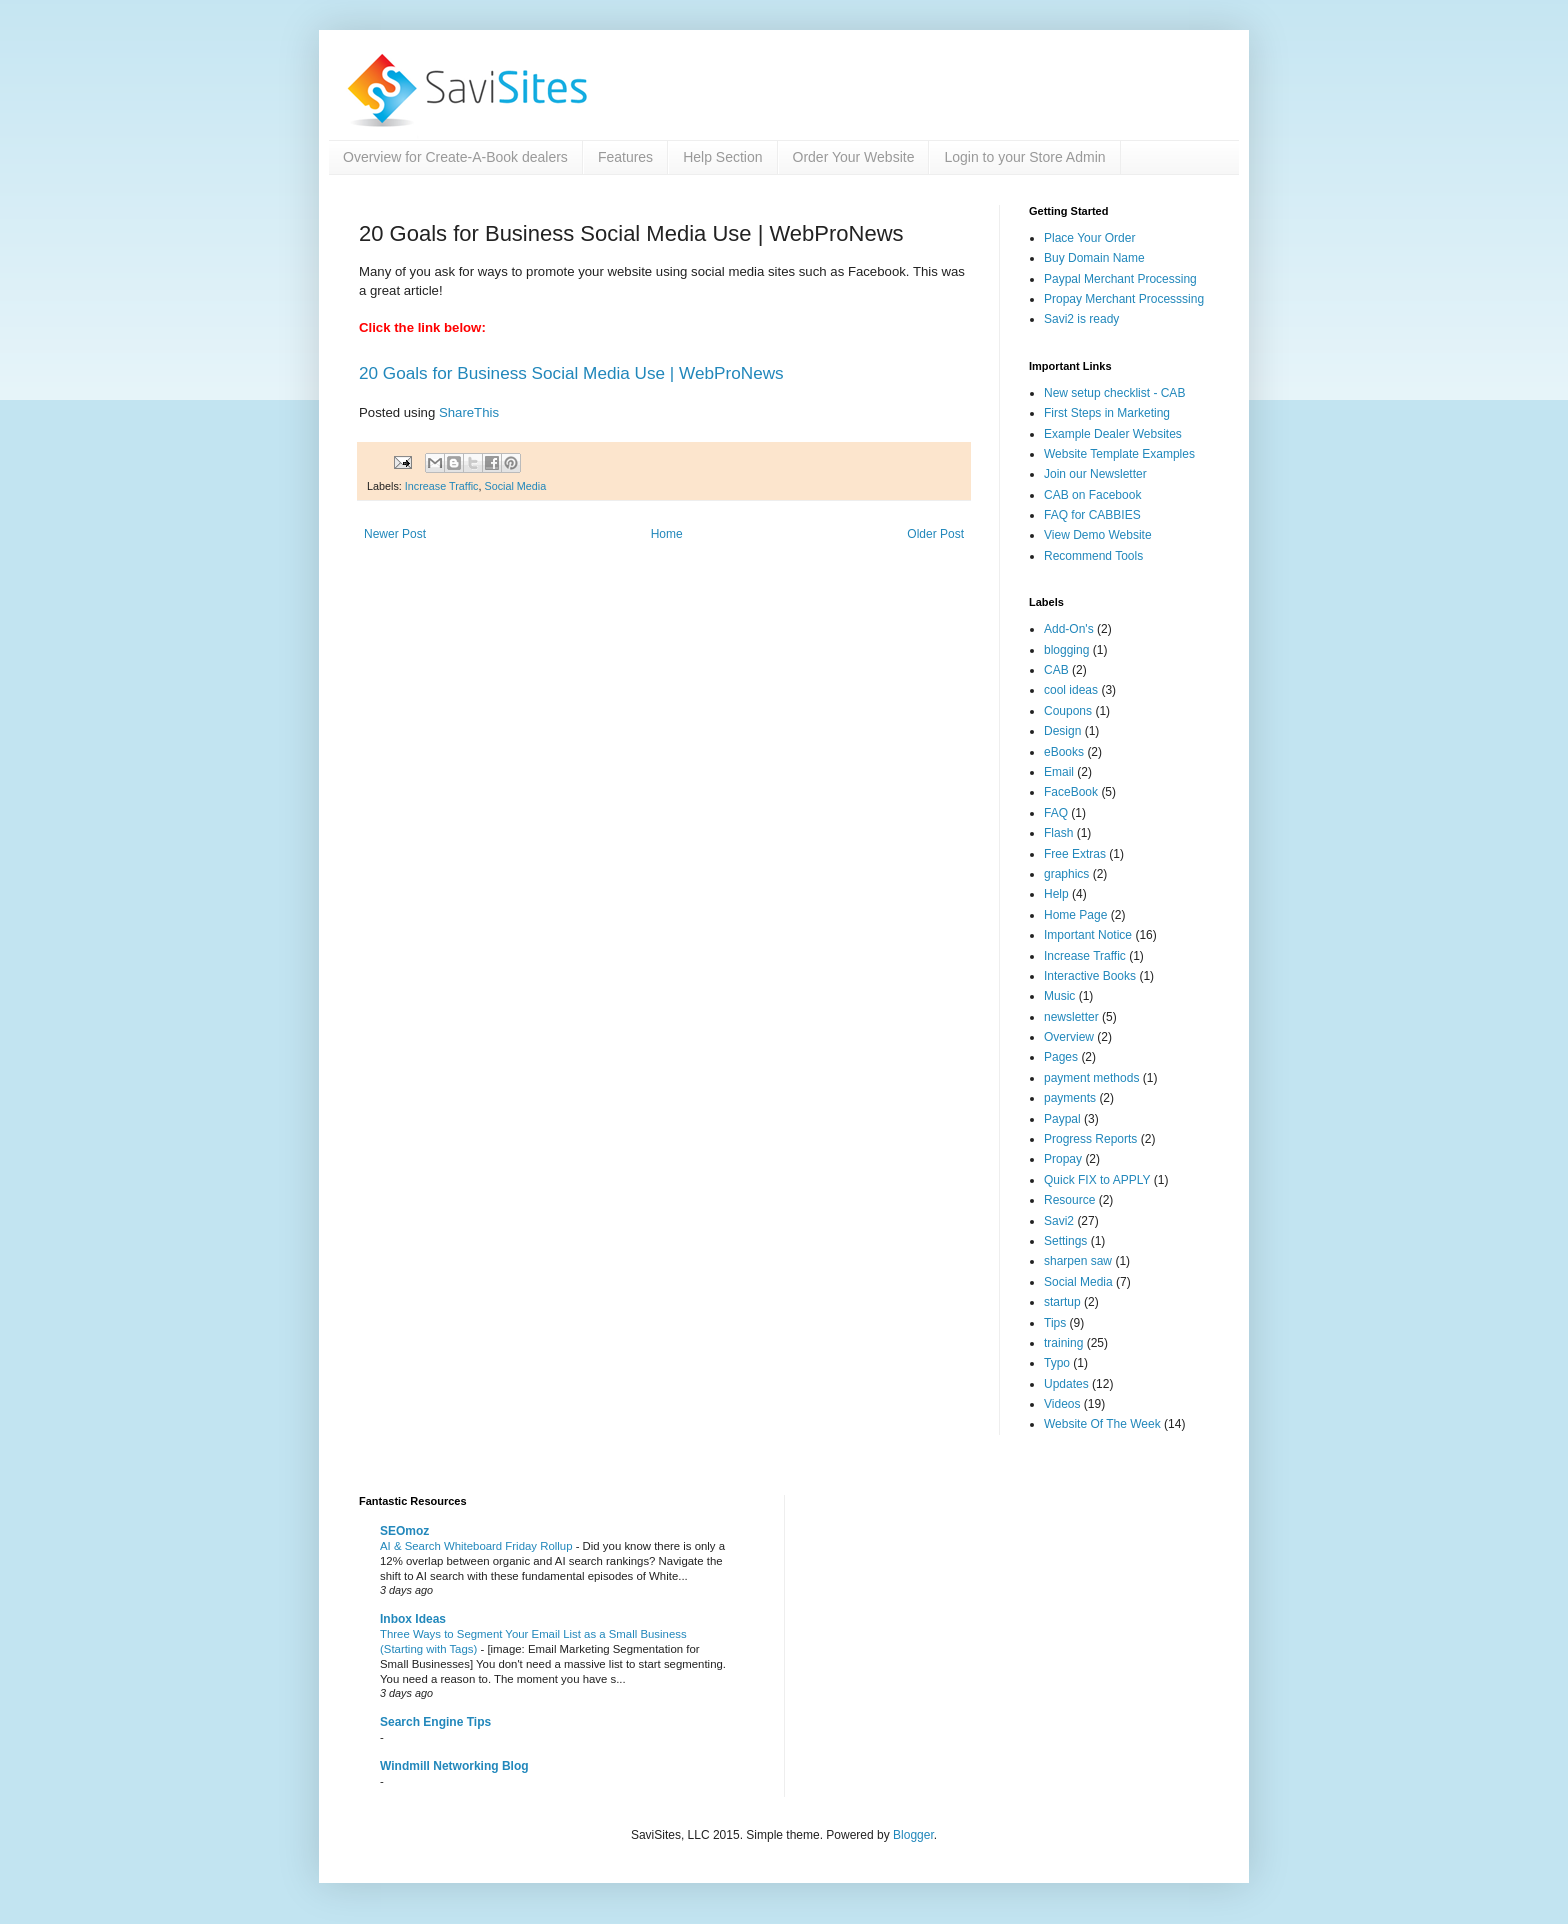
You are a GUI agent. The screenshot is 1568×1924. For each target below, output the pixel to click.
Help (1056, 894)
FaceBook (1071, 792)
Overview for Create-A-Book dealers (455, 157)
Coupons (1068, 711)
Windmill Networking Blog (454, 1766)
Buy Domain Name (1094, 258)
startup (1062, 1302)
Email (1059, 772)
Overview (1069, 1037)
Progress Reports (1090, 1139)
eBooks (1064, 752)
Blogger (913, 1835)
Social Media (515, 486)
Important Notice (1088, 935)
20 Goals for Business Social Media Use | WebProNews (571, 373)
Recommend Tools (1093, 556)
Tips (1055, 1323)
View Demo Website (1098, 535)
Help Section (722, 157)
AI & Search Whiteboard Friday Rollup (478, 1546)
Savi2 (1059, 1221)
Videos (1062, 1404)
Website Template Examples (1119, 454)
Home (667, 534)
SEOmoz (404, 1531)
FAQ (1056, 813)
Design (1062, 731)
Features (625, 157)
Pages (1061, 1057)
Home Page (1075, 915)
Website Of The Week (1102, 1424)
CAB (1056, 670)
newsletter (1071, 1017)
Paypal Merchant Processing (1120, 279)
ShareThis (469, 412)
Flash (1058, 833)
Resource (1069, 1200)
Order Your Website (854, 157)
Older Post (935, 534)
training (1063, 1343)
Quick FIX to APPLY (1097, 1180)
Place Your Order (1089, 238)
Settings (1065, 1241)
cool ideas (1071, 690)
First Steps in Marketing (1107, 413)
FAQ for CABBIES (1092, 515)
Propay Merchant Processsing (1124, 299)
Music (1059, 996)
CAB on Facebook (1092, 495)
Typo (1057, 1363)
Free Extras (1075, 854)
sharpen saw (1078, 1261)
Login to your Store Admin (1024, 157)
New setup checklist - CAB (1114, 393)
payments (1070, 1098)
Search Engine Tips (435, 1722)
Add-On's (1069, 629)
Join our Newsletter (1095, 474)
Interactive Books (1090, 976)
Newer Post (395, 534)
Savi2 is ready (1081, 319)
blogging (1066, 650)
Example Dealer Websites (1113, 434)
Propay (1063, 1159)
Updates (1066, 1384)
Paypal (1062, 1119)
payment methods (1091, 1078)
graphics (1066, 874)
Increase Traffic (442, 486)
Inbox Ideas (413, 1619)
